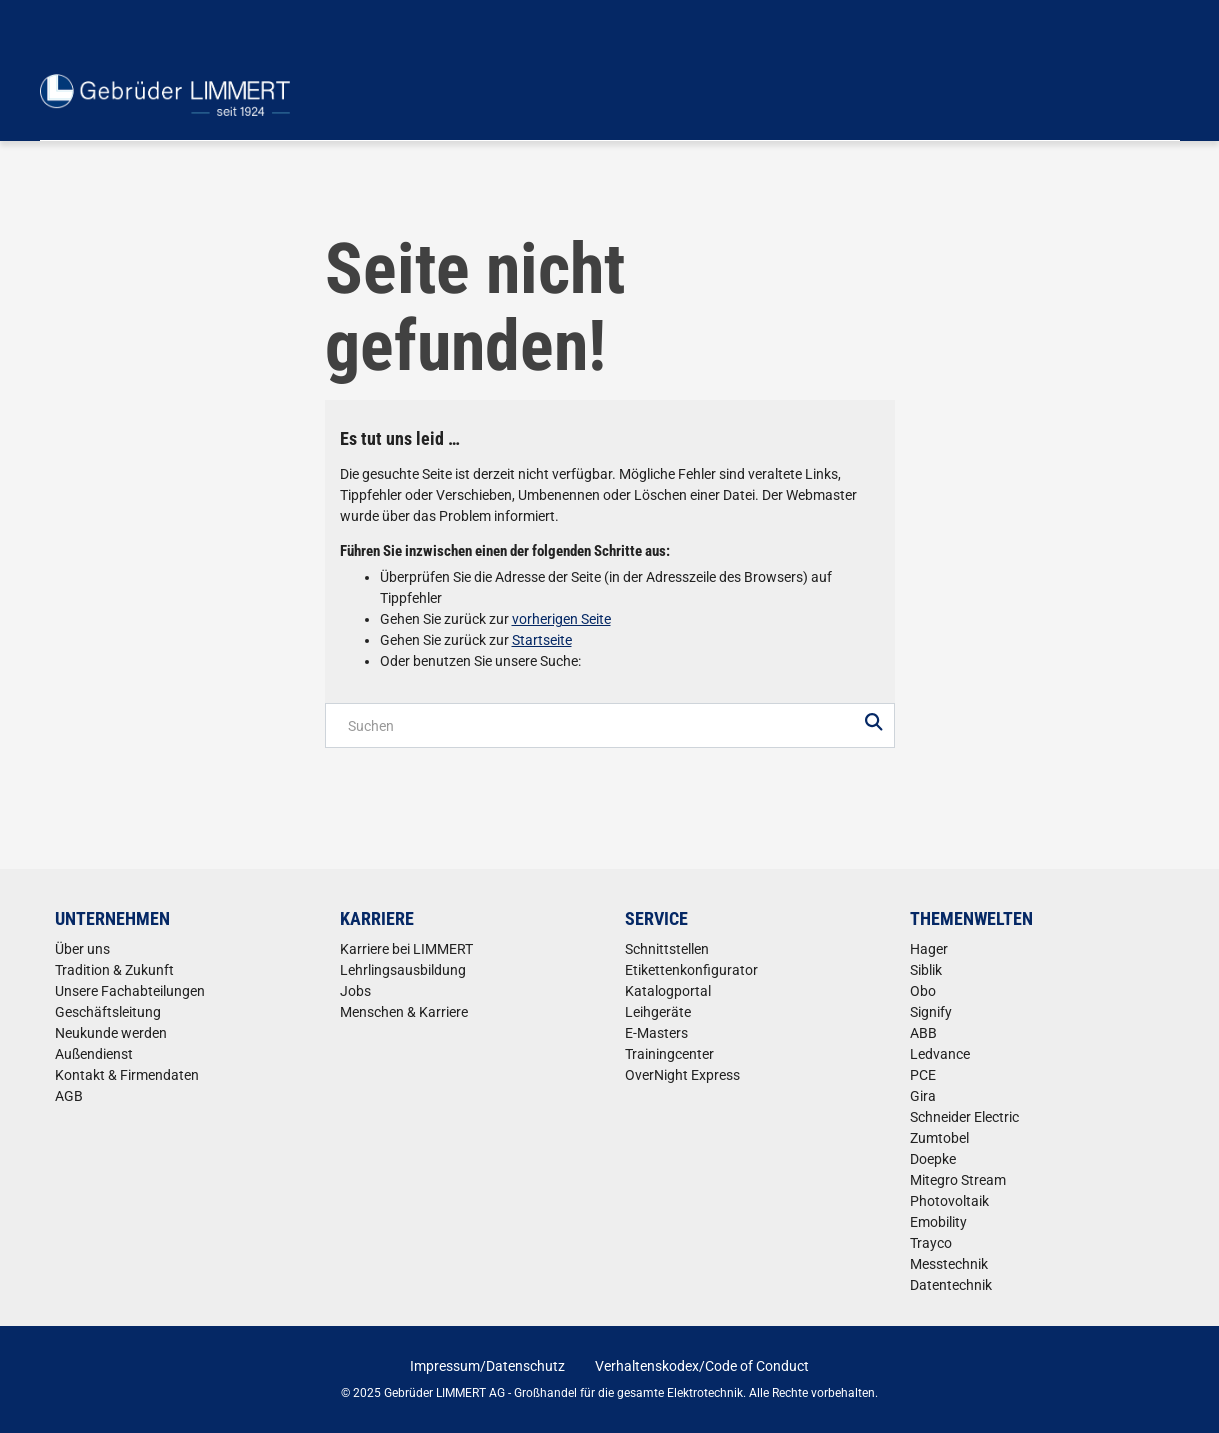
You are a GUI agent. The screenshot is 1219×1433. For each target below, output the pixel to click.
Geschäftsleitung (108, 1012)
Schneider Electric (964, 1117)
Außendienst (94, 1054)
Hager (929, 949)
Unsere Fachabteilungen (130, 991)
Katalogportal (668, 991)
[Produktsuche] (610, 725)
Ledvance (940, 1054)
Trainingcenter (669, 1054)
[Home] (165, 95)
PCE (923, 1075)
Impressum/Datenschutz (487, 1366)
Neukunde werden (111, 1033)
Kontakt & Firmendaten (127, 1075)
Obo (923, 991)
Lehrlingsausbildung (403, 970)
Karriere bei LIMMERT (406, 949)
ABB (923, 1033)
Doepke (933, 1159)
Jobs (355, 991)
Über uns (82, 949)
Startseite (542, 640)
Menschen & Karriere (404, 1012)
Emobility (938, 1222)
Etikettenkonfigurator (691, 970)
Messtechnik (949, 1264)
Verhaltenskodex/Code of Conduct (702, 1366)
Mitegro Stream (958, 1180)
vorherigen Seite (561, 619)
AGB (69, 1096)
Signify (931, 1012)
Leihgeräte (658, 1012)
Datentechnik (951, 1285)
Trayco (931, 1243)
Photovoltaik (949, 1201)
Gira (923, 1096)
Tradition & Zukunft (114, 970)
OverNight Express (682, 1075)
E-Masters (656, 1033)
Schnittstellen (667, 949)
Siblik (926, 970)
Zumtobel (939, 1138)
